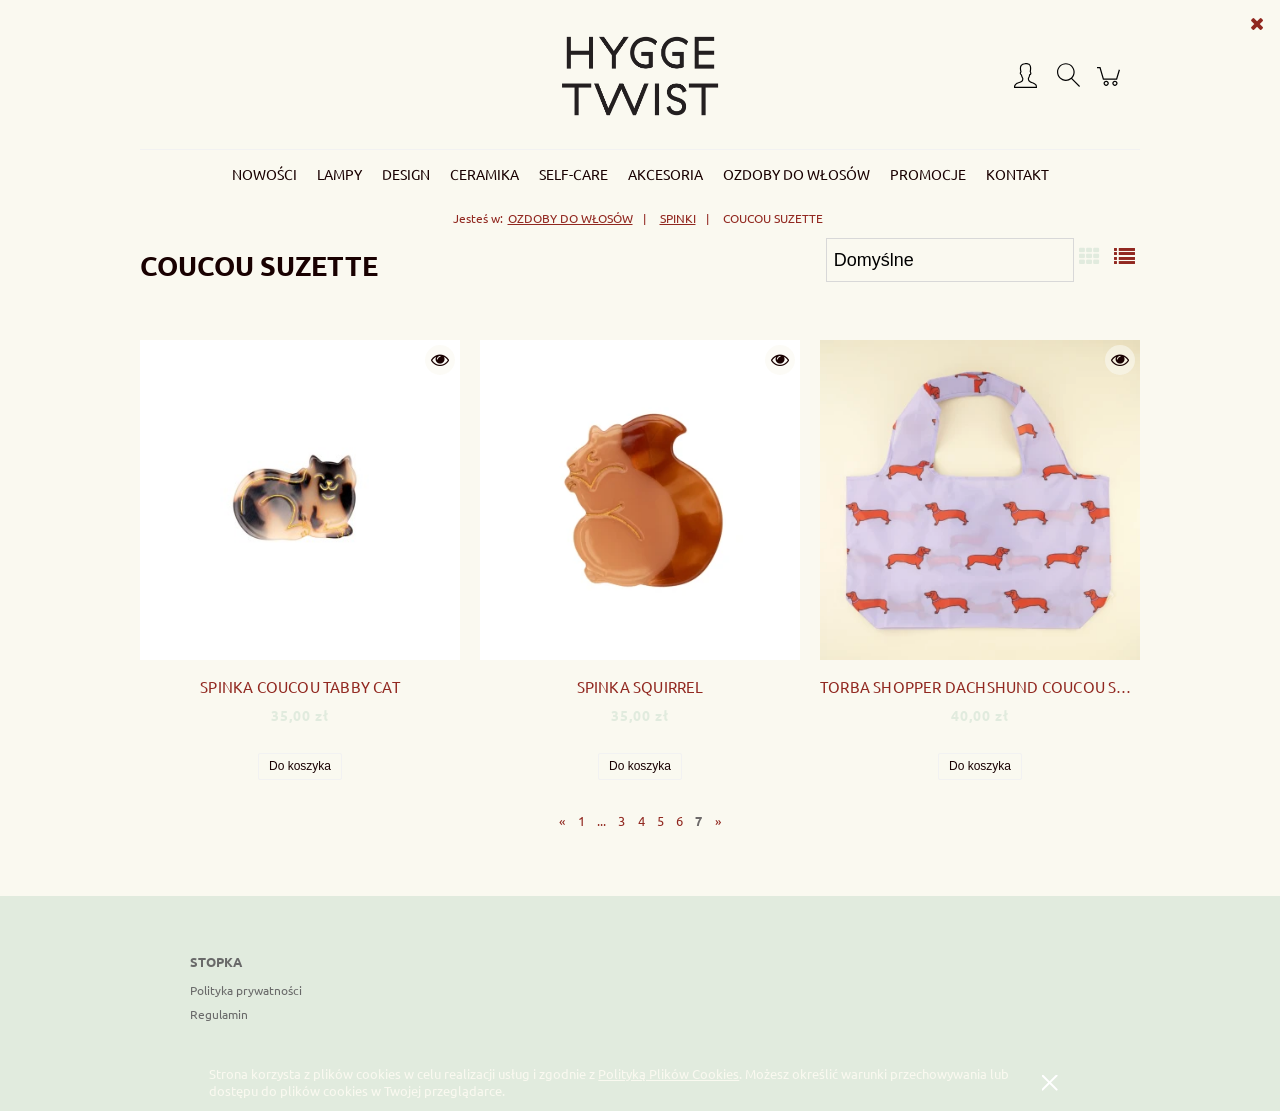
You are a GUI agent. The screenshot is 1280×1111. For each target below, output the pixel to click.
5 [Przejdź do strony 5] (660, 820)
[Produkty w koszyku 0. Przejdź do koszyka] (1111, 84)
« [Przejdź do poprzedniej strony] (562, 820)
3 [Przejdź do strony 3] (621, 820)
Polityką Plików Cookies (668, 1073)
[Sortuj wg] (950, 260)
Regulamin (219, 1014)
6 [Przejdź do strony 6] (679, 820)
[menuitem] (264, 174)
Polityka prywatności (246, 990)
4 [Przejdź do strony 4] (641, 820)
